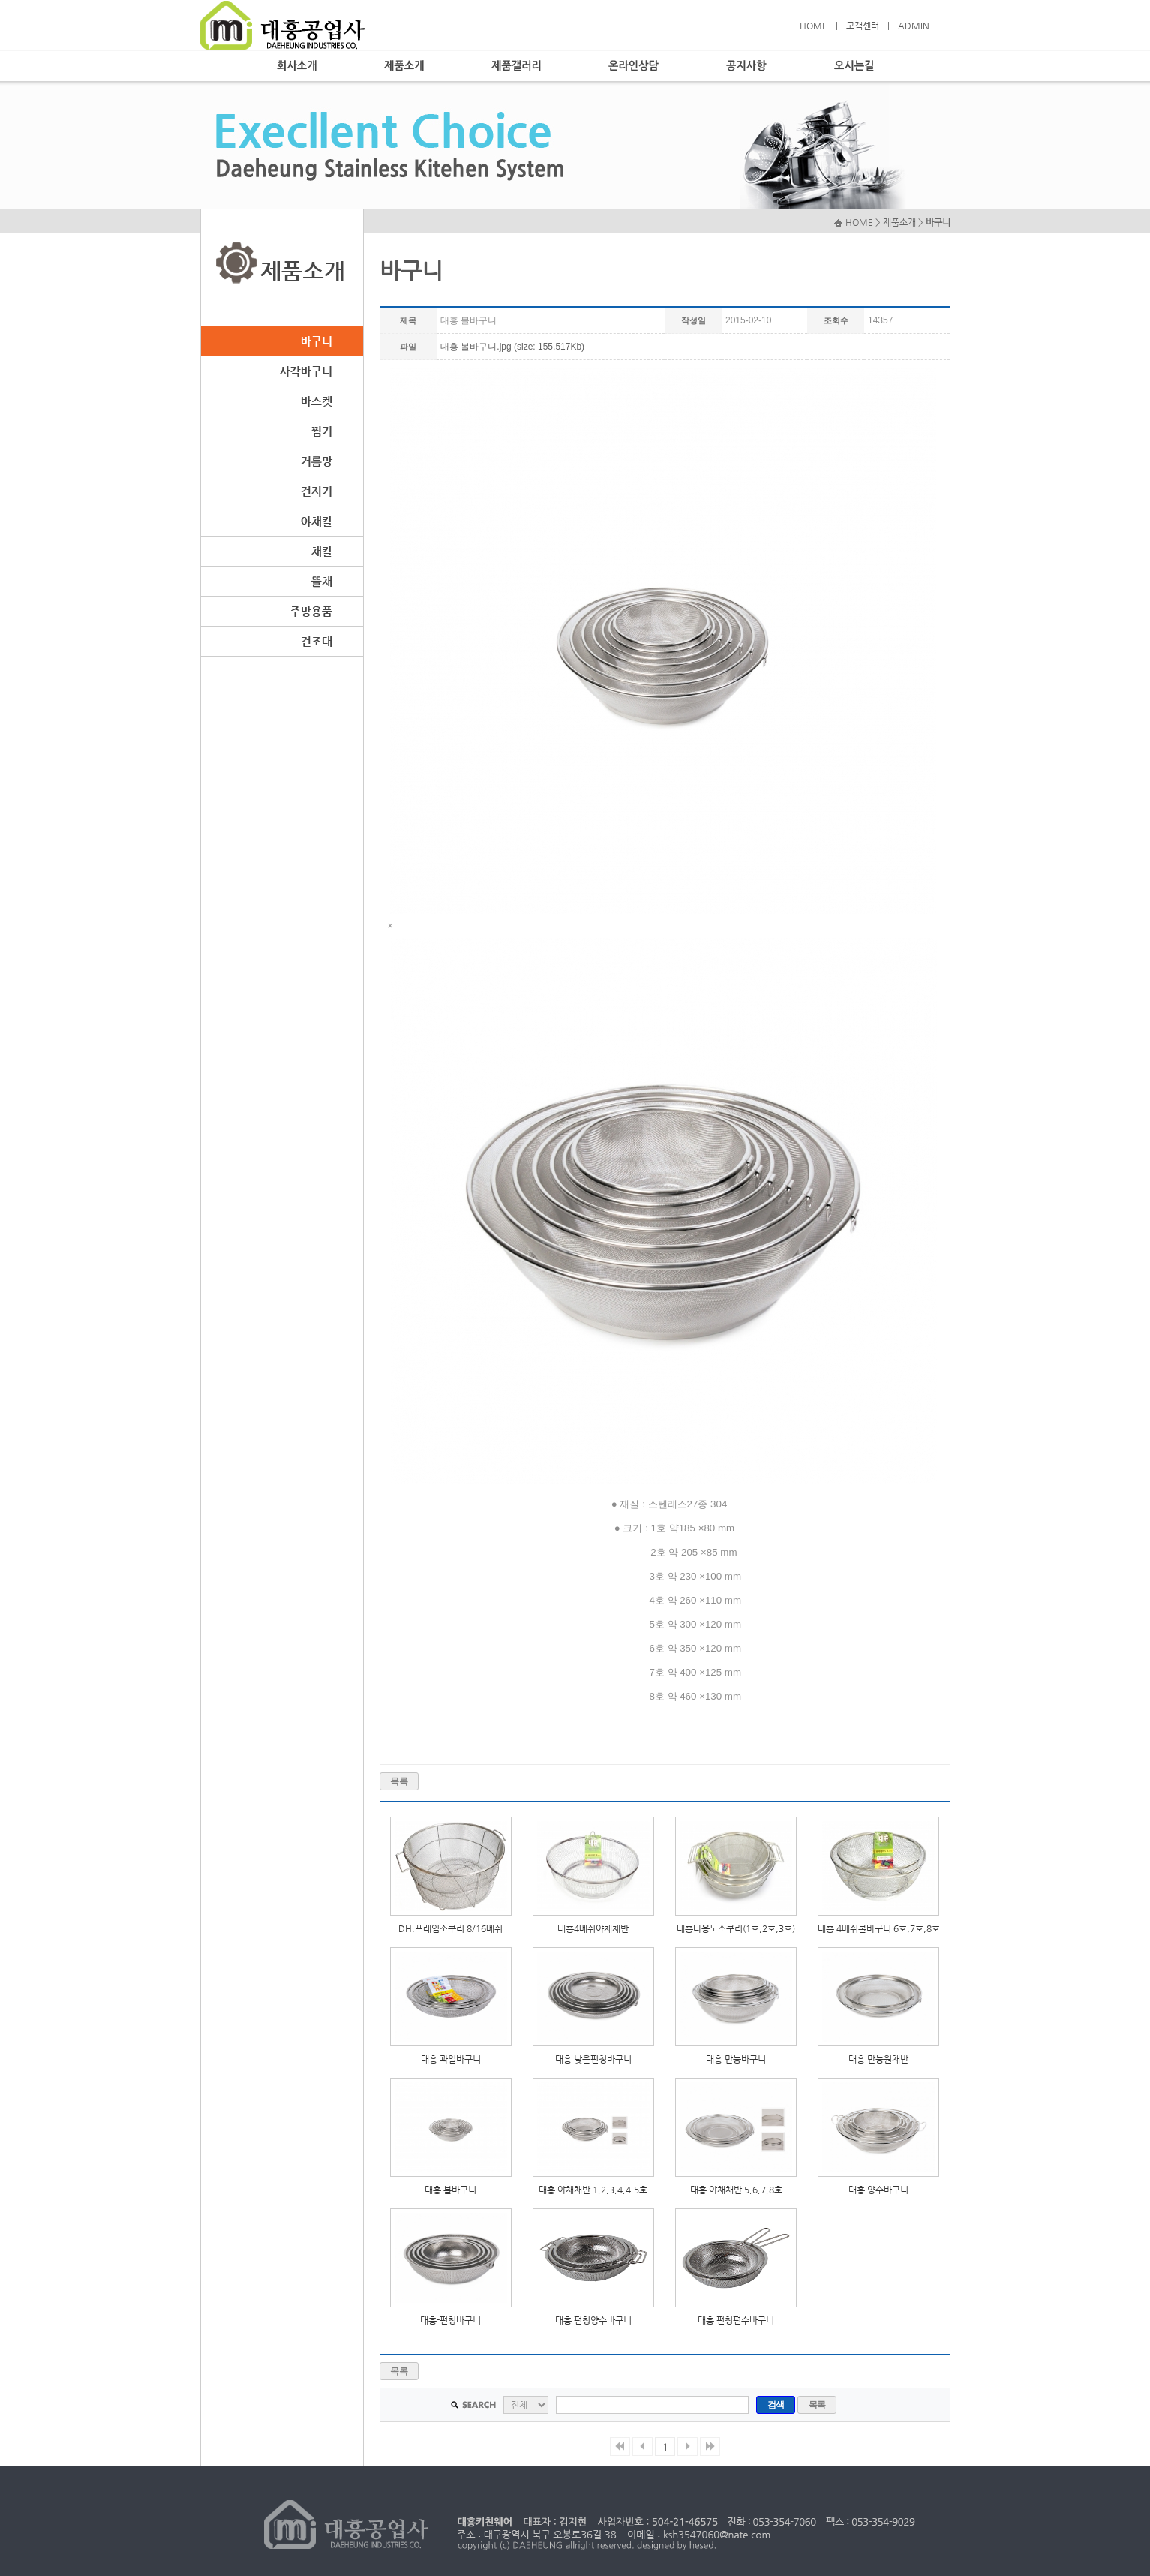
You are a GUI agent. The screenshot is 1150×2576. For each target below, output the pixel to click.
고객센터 (862, 25)
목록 (398, 1781)
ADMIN (913, 25)
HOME (813, 25)
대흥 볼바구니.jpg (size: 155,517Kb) (512, 346)
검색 (776, 2405)
